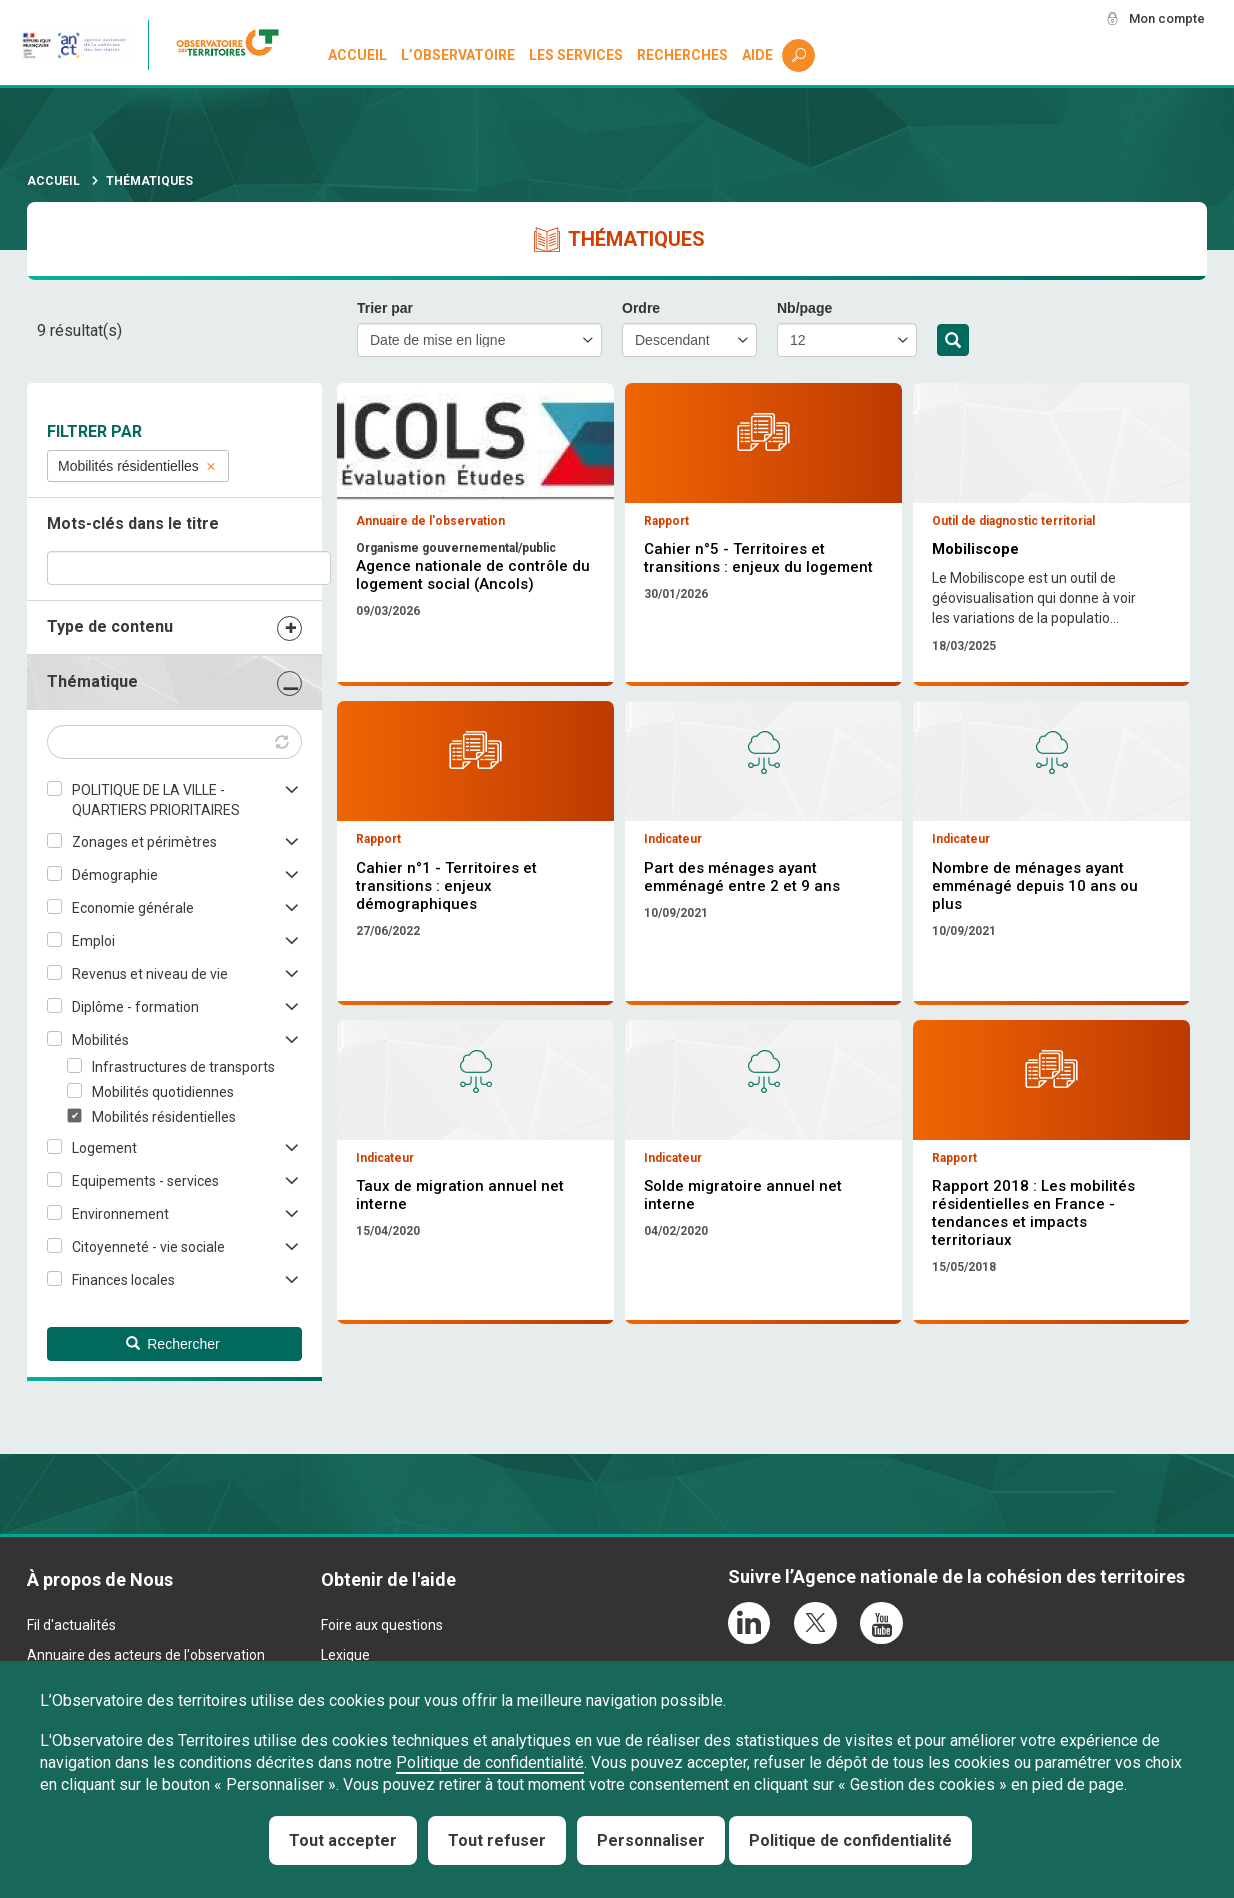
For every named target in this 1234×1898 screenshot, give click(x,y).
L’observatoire (459, 56)
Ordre (641, 308)
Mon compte (1163, 19)
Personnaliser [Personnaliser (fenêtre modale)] (651, 1840)
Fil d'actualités (71, 1658)
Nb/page (804, 308)
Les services (577, 56)
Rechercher (953, 341)
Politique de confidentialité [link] (850, 1840)
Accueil (358, 56)
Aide (757, 56)
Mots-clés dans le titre (133, 523)
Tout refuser (497, 1840)
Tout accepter (343, 1840)
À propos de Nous (100, 1613)
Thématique (92, 681)
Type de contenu (110, 626)
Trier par (385, 308)
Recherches (682, 56)
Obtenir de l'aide (388, 1613)
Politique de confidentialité (490, 1762)
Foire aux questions (382, 1658)
